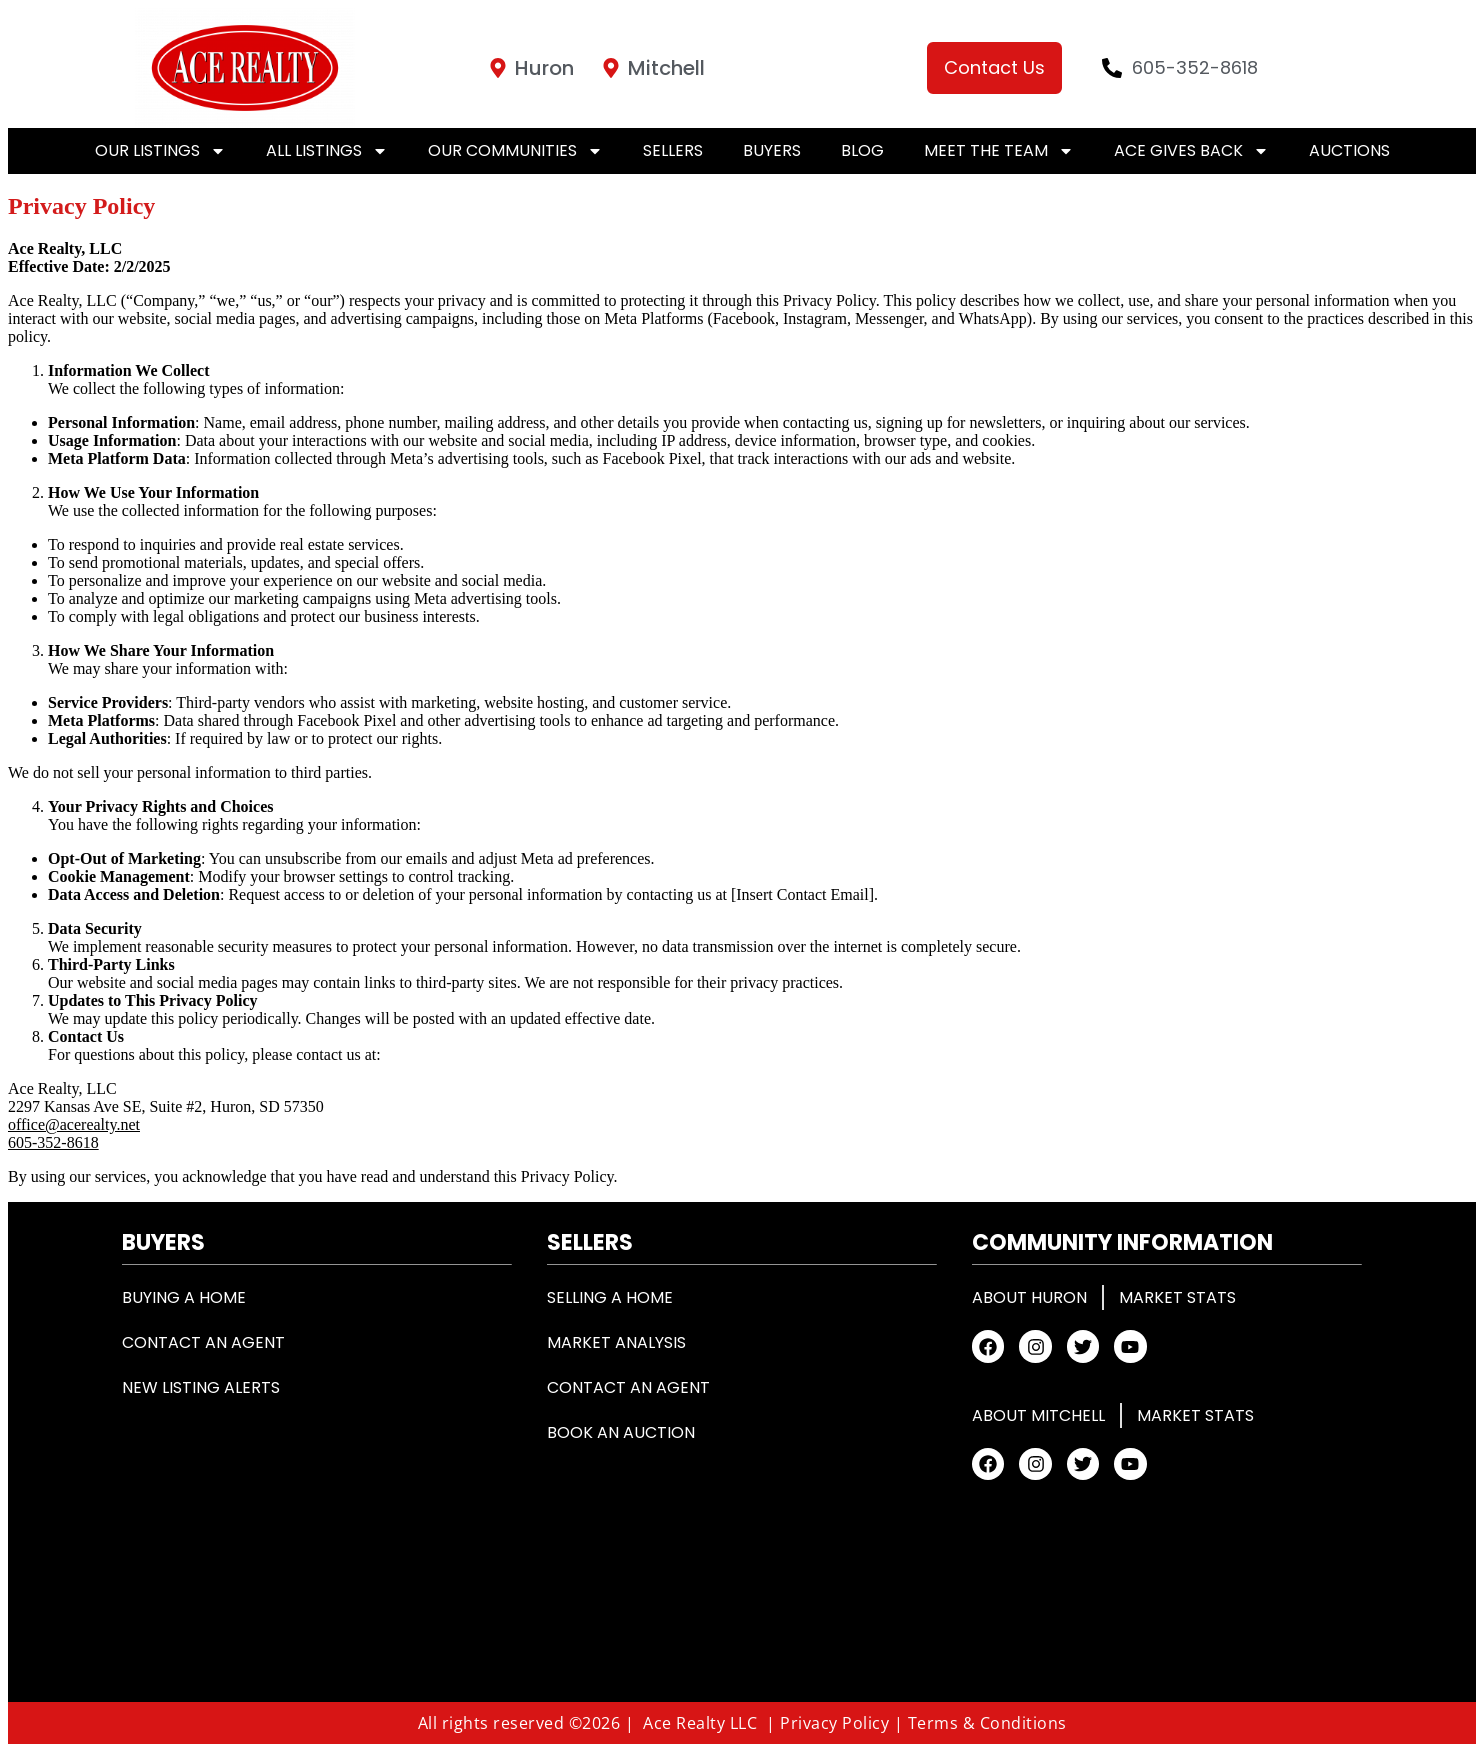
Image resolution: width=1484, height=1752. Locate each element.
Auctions (1349, 150)
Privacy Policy (834, 1723)
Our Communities (515, 151)
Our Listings (160, 151)
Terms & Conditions (987, 1723)
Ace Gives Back (1191, 151)
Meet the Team (999, 151)
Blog (862, 150)
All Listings (327, 151)
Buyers (772, 150)
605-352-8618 (53, 1142)
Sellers (673, 150)
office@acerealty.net (74, 1124)
